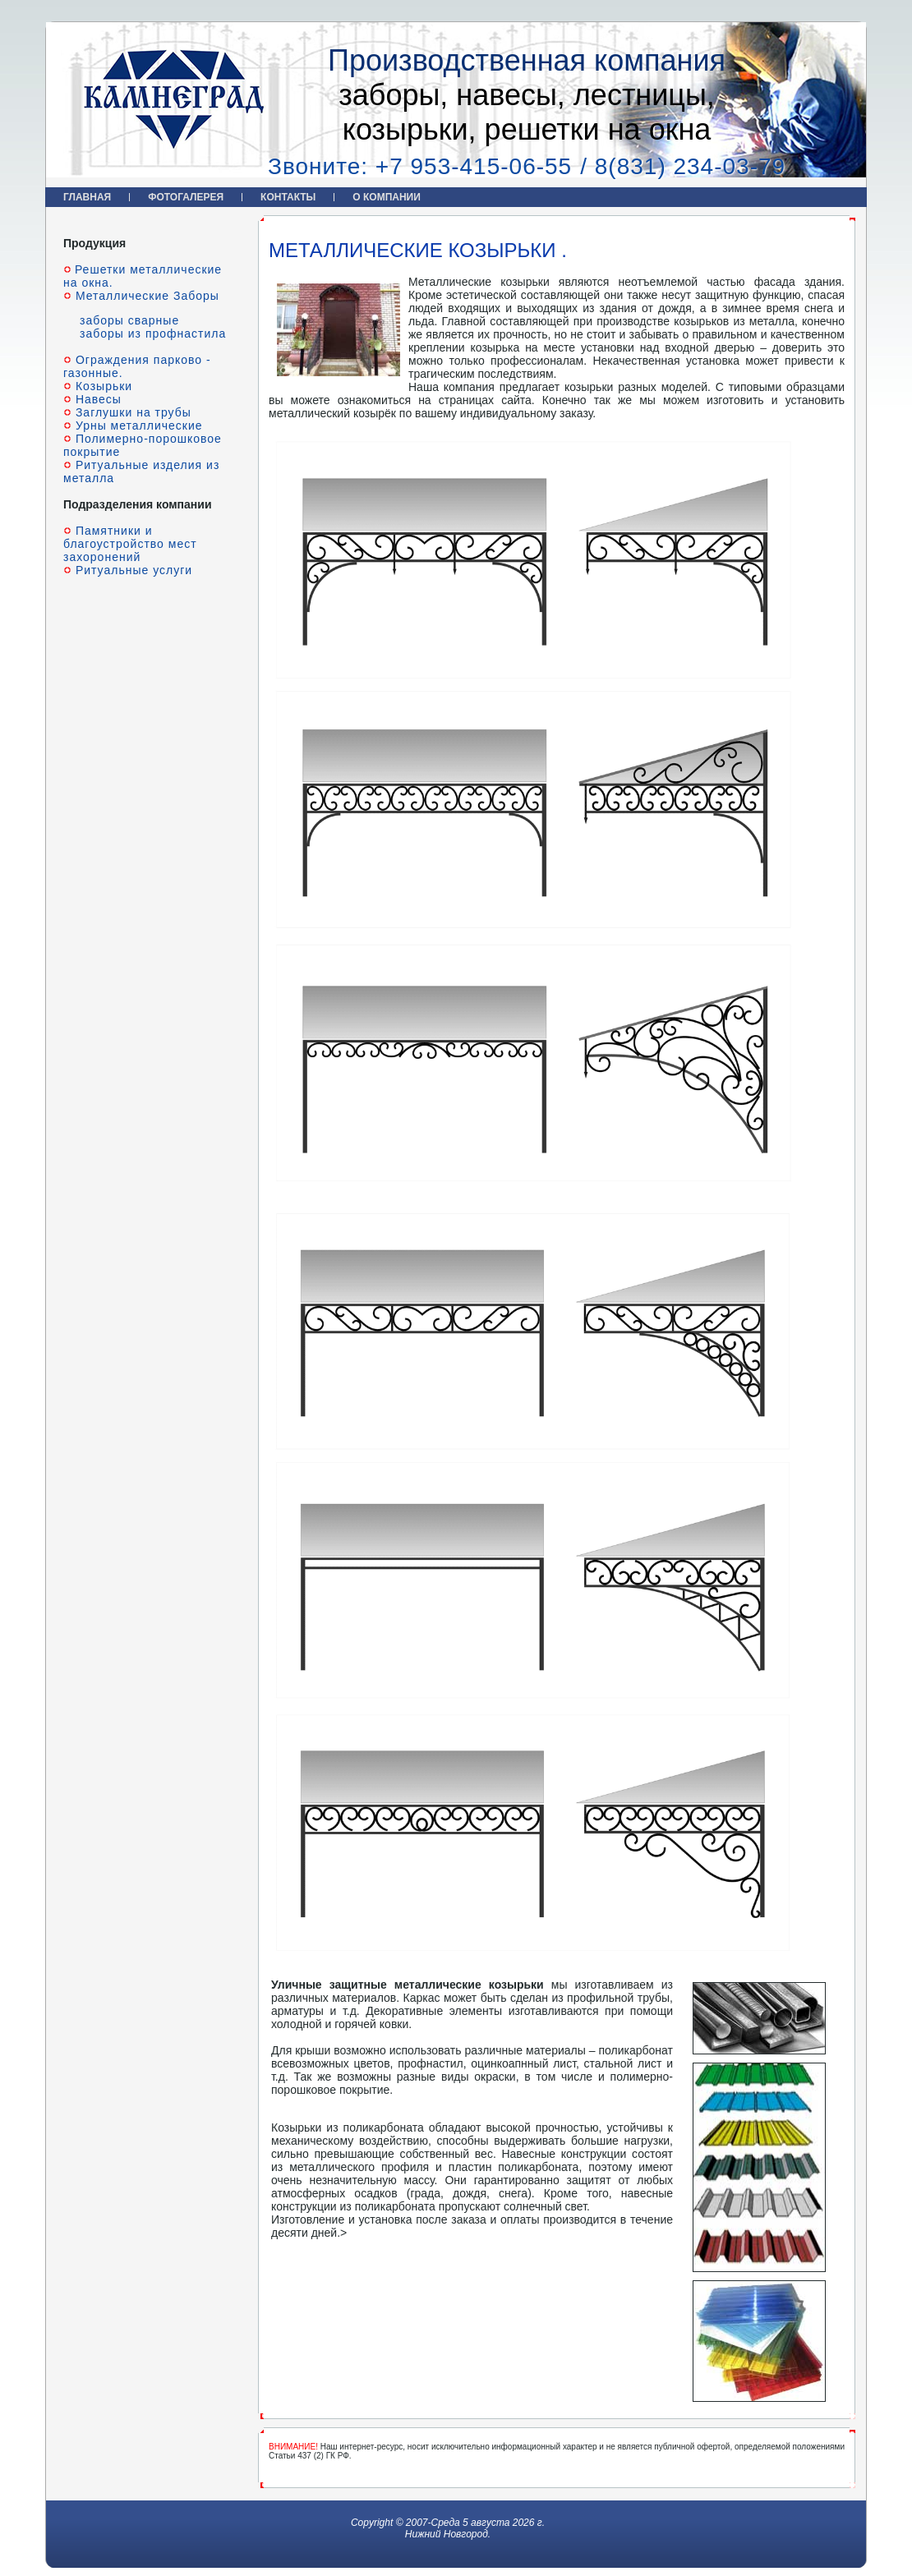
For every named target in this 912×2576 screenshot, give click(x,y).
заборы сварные (129, 320)
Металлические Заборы (145, 295)
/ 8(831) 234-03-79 (682, 166)
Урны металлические (137, 425)
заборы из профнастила (153, 333)
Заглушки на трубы (131, 412)
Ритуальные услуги (131, 570)
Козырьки (101, 386)
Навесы (96, 399)
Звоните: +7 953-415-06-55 (420, 166)
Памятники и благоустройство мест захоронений (130, 544)
